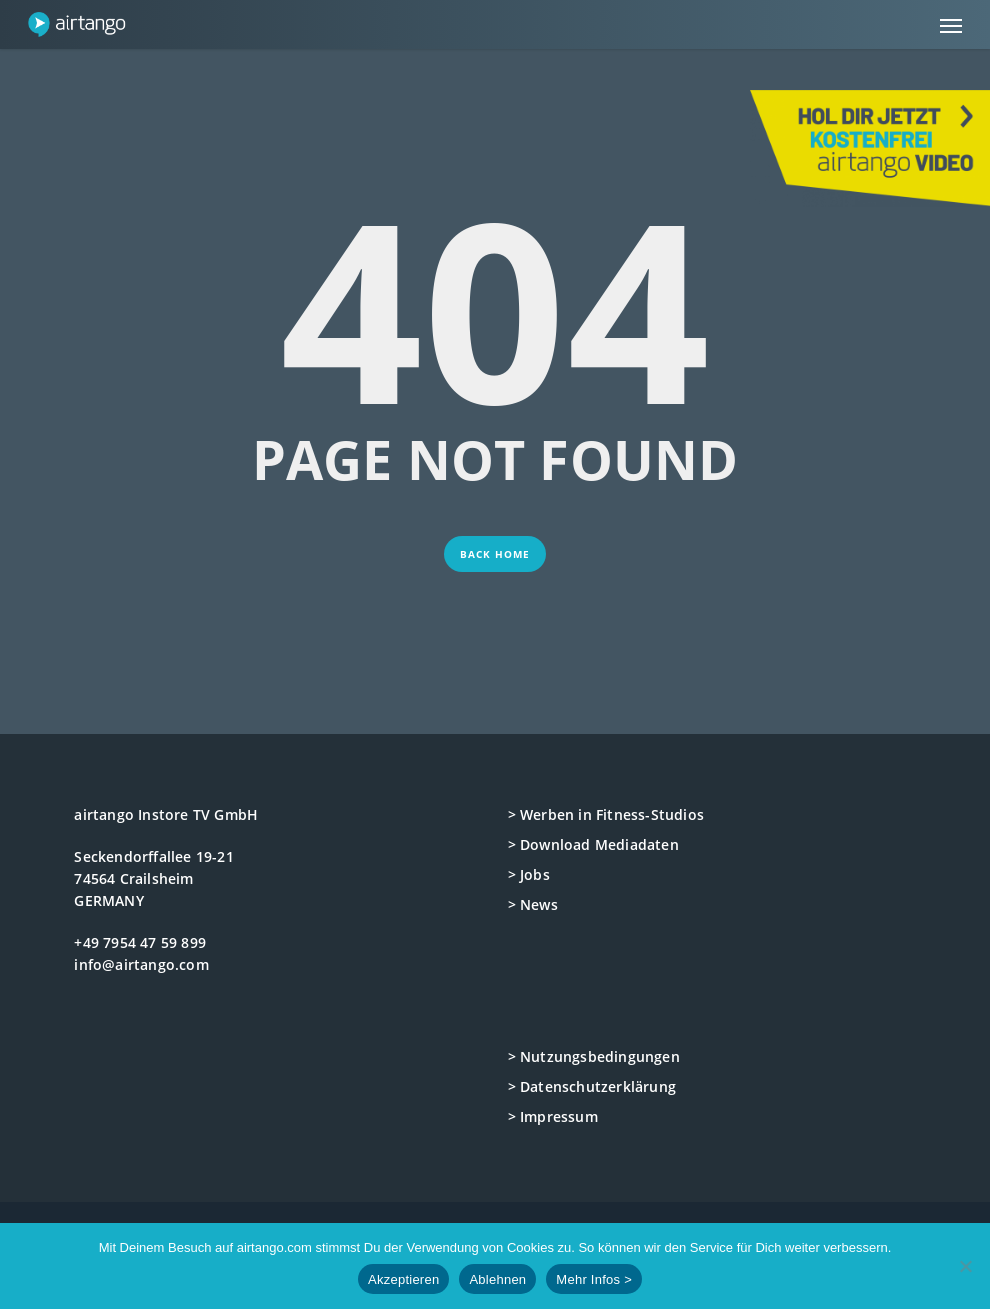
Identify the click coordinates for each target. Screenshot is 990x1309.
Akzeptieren (403, 1279)
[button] (951, 25)
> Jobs (529, 874)
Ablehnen (497, 1279)
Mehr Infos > (594, 1279)
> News (533, 904)
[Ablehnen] (965, 1266)
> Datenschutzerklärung (592, 1086)
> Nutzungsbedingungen (594, 1056)
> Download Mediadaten (593, 844)
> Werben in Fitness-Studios (606, 814)
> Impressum (553, 1116)
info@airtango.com (141, 964)
